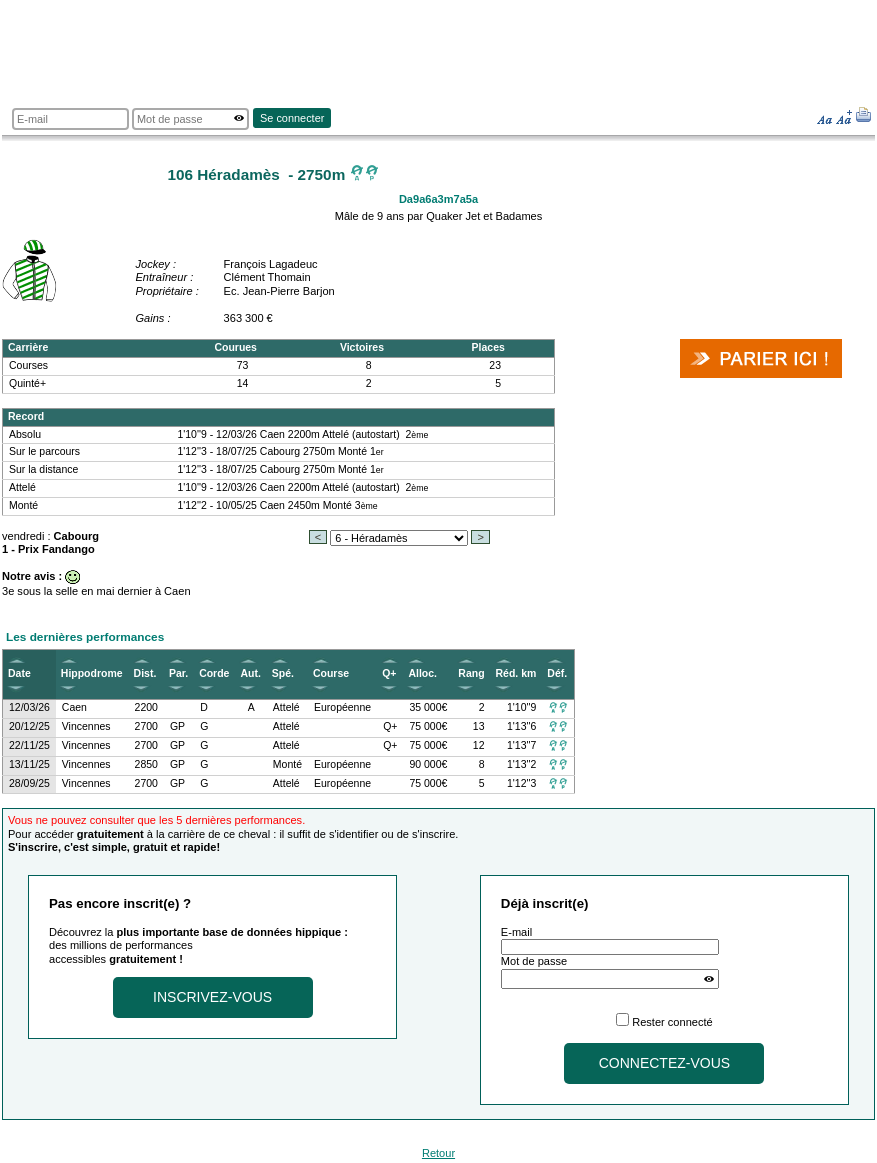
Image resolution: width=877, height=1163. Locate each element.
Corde (214, 673)
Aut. (250, 673)
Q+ (389, 673)
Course (331, 673)
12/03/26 (29, 707)
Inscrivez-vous (212, 997)
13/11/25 (29, 764)
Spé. (283, 673)
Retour (438, 1153)
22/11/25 (29, 745)
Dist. (145, 673)
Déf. (557, 673)
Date (19, 673)
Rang (471, 673)
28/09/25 (29, 783)
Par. (178, 673)
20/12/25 (29, 726)
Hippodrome (92, 673)
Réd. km (516, 673)
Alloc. (422, 673)
